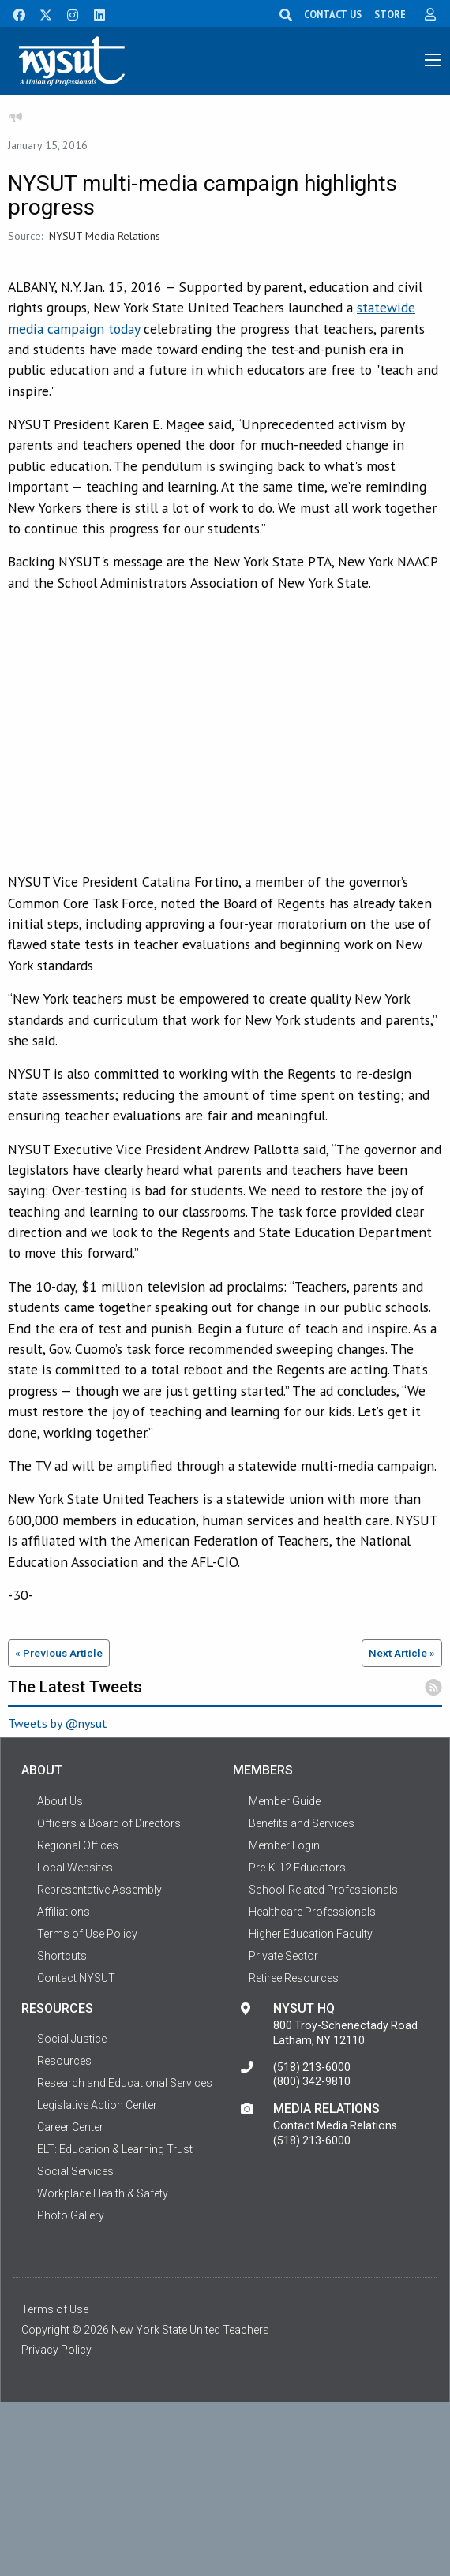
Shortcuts (62, 1956)
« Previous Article (59, 1653)
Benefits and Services (301, 1823)
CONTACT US (333, 14)
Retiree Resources (294, 1978)
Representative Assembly (99, 1889)
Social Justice (72, 2038)
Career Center (70, 2127)
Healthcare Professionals (312, 1911)
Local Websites (75, 1867)
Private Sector (283, 1956)
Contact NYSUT (76, 1978)
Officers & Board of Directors (109, 1823)
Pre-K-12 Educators (297, 1867)
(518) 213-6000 (312, 2067)
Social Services (75, 2171)
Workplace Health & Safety (102, 2193)
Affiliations (63, 1911)
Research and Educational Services (124, 2083)
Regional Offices (77, 1845)
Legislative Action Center (97, 2105)
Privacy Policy (56, 2349)
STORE (390, 14)
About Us (60, 1801)
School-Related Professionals (323, 1889)
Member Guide (285, 1801)
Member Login (284, 1845)
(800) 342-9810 (312, 2081)
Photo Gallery (70, 2215)
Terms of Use (54, 2309)
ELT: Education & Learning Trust (115, 2149)
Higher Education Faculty (311, 1933)
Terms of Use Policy (87, 1933)
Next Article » (402, 1653)
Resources (64, 2060)
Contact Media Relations (335, 2125)
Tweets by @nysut (57, 1723)
